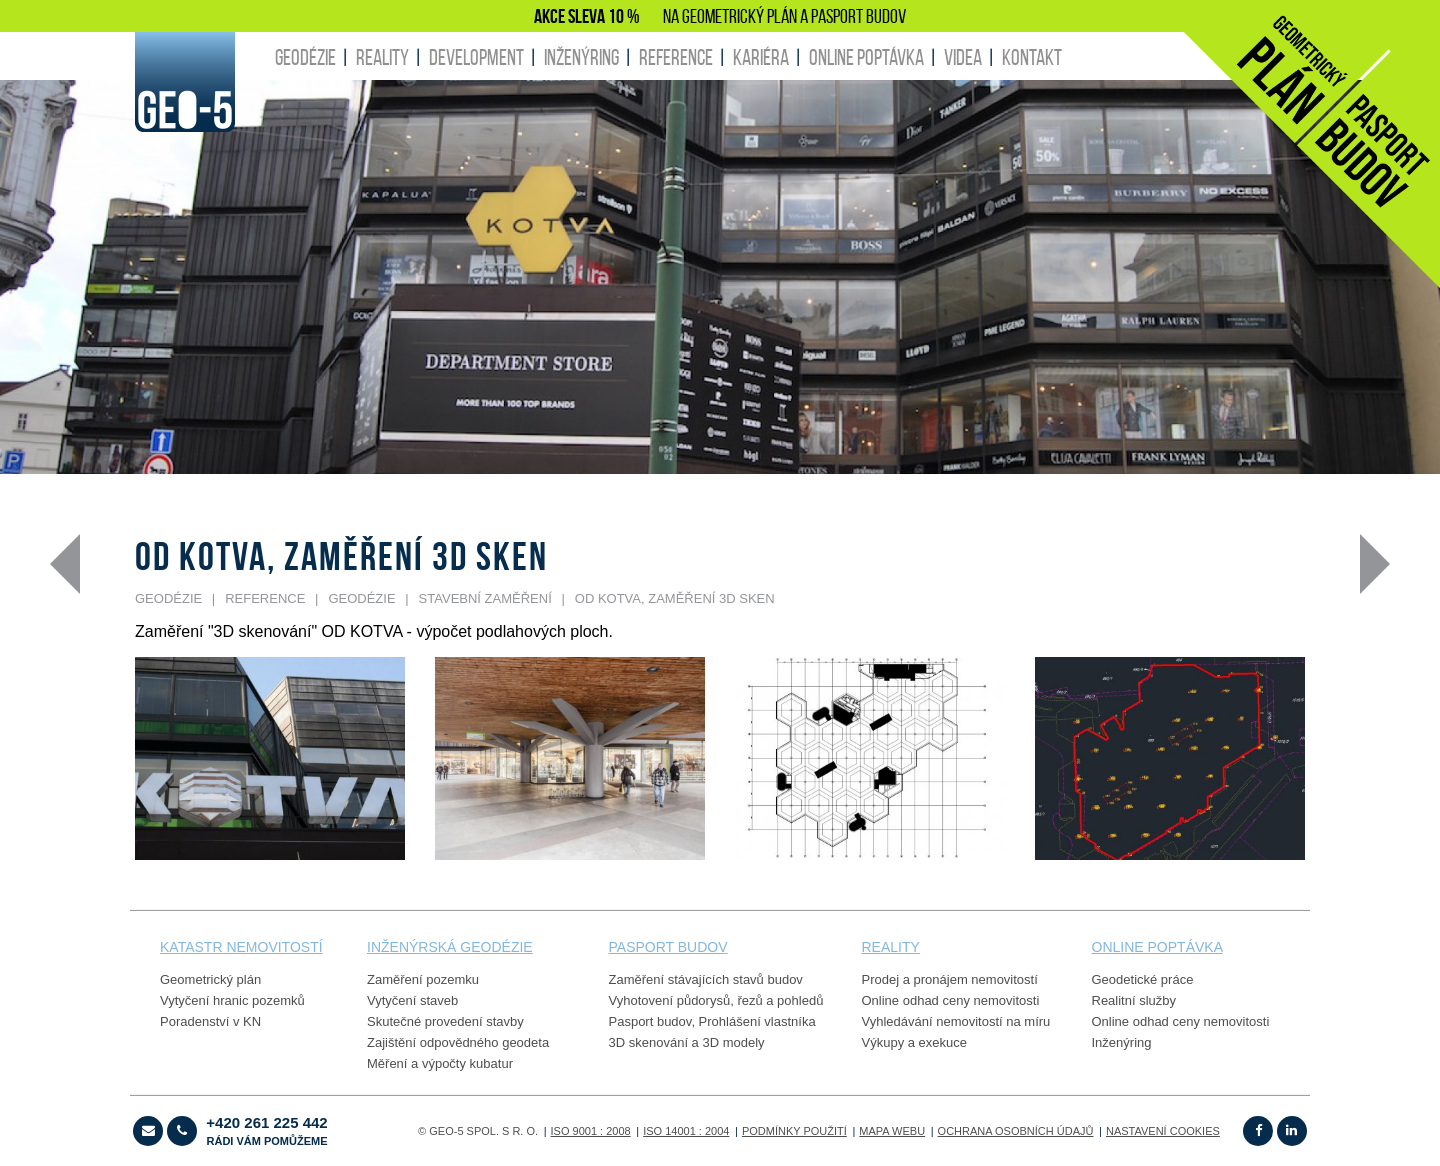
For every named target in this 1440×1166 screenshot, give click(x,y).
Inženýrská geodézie (450, 947)
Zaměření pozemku (423, 979)
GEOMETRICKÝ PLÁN (739, 16)
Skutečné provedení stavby (445, 1021)
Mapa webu (892, 1131)
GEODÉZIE (305, 57)
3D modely (733, 1042)
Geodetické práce (1143, 979)
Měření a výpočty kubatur (440, 1063)
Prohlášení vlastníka (757, 1021)
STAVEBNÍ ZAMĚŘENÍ (485, 598)
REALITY (382, 57)
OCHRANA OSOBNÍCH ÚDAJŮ (1016, 1131)
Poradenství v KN (210, 1021)
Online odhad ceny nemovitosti (951, 1000)
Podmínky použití (794, 1131)
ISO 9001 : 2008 (591, 1131)
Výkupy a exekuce (915, 1042)
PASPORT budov (668, 947)
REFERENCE (676, 57)
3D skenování (649, 1042)
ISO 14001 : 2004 (686, 1131)
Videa (963, 57)
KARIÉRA (761, 57)
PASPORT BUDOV (858, 16)
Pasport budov (650, 1021)
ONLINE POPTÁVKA (866, 57)
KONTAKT (1032, 57)
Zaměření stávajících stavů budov (706, 979)
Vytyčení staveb (412, 1000)
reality (891, 947)
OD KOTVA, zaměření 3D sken (675, 598)
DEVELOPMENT (476, 57)
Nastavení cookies (1163, 1131)
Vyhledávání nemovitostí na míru (956, 1021)
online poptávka (1157, 947)
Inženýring (1122, 1042)
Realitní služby (1134, 1000)
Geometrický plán (210, 979)
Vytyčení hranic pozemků (232, 1000)
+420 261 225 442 (266, 1130)
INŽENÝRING (581, 57)
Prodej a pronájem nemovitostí (950, 979)
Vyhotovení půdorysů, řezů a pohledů (716, 1000)
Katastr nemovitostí (241, 947)
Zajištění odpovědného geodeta (458, 1042)
